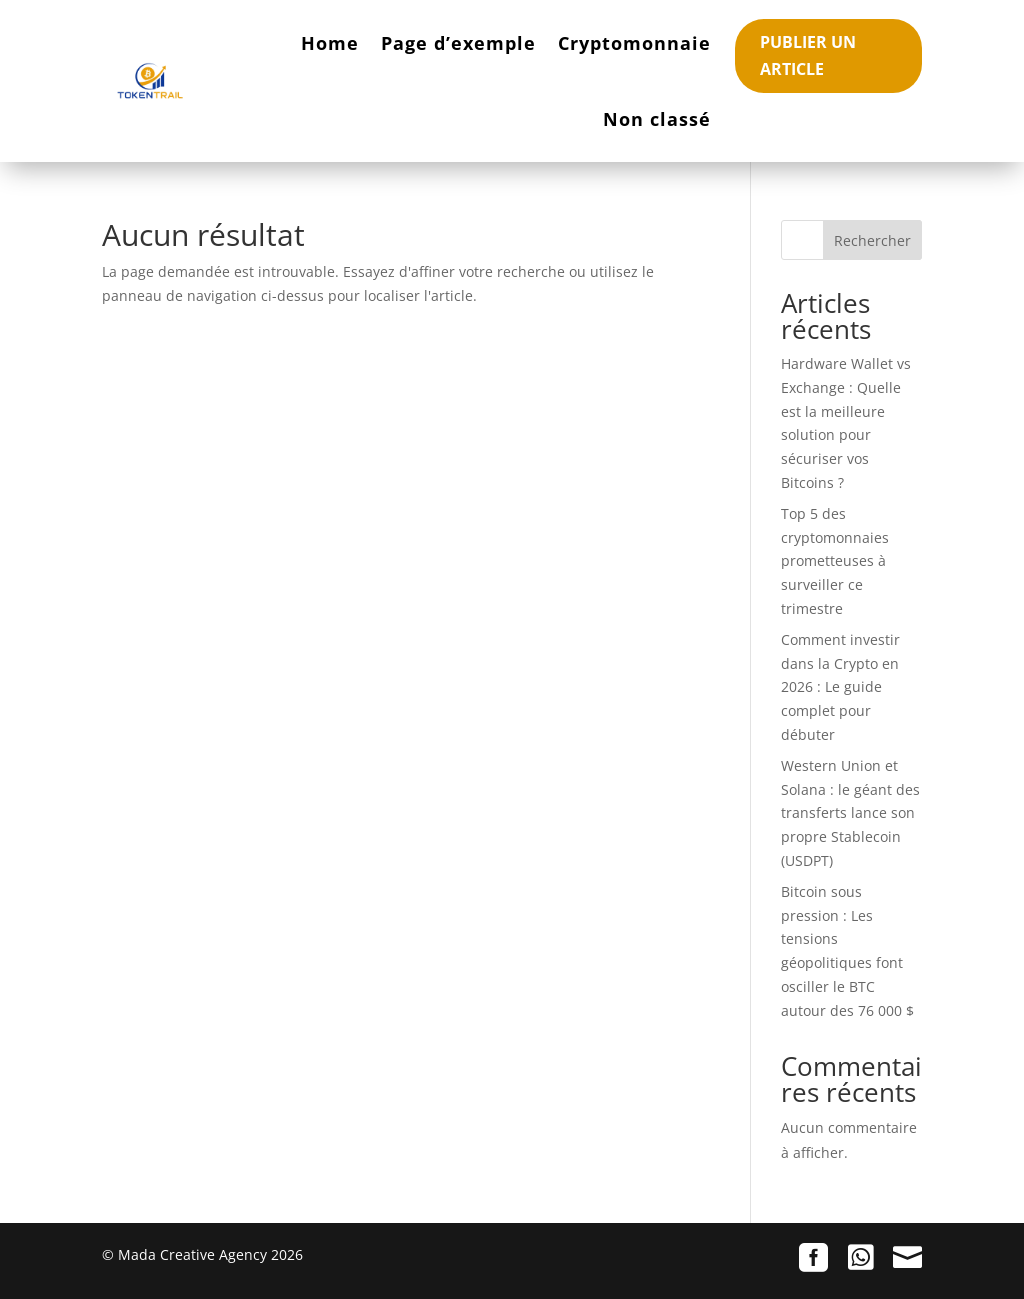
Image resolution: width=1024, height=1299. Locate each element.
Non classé (657, 119)
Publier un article (808, 55)
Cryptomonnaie (634, 43)
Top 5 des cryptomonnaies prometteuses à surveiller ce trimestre (835, 561)
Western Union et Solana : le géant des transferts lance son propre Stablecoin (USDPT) (850, 813)
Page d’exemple (458, 43)
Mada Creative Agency (192, 1254)
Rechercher (872, 240)
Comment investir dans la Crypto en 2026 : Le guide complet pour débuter (840, 687)
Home (330, 43)
